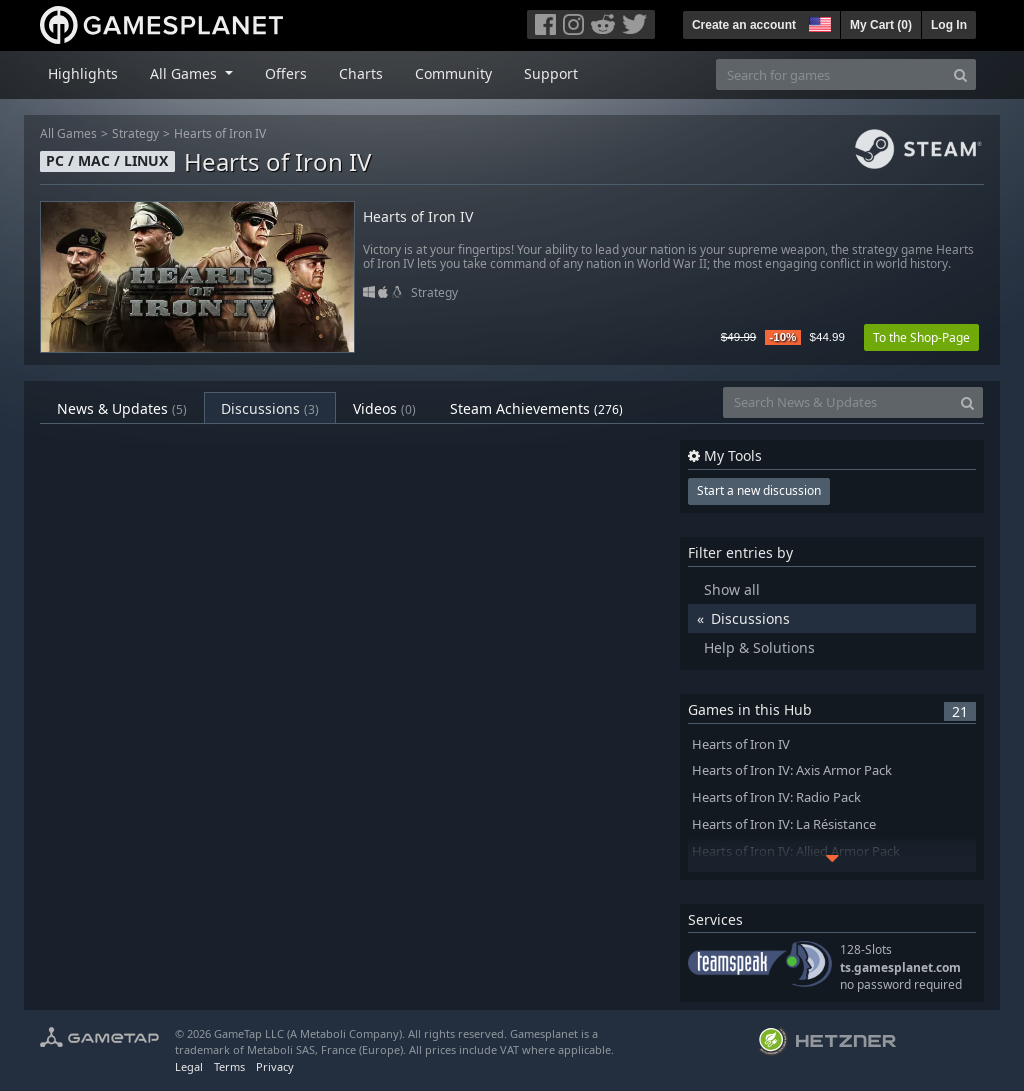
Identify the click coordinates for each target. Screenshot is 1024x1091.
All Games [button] (185, 73)
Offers (286, 73)
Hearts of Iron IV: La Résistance (784, 824)
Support (551, 73)
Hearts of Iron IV (220, 133)
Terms (229, 1066)
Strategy (135, 133)
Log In (949, 25)
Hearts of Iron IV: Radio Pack (776, 797)
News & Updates (122, 408)
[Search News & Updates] (838, 402)
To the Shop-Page (921, 337)
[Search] (960, 74)
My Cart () (881, 25)
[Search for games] (831, 74)
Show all (732, 589)
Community (453, 73)
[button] (818, 22)
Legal (189, 1066)
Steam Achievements (536, 408)
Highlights (83, 73)
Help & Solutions (759, 647)
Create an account (744, 25)
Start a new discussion (759, 490)
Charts (361, 73)
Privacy (275, 1066)
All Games (68, 133)
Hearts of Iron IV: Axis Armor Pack (792, 770)
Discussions (270, 408)
